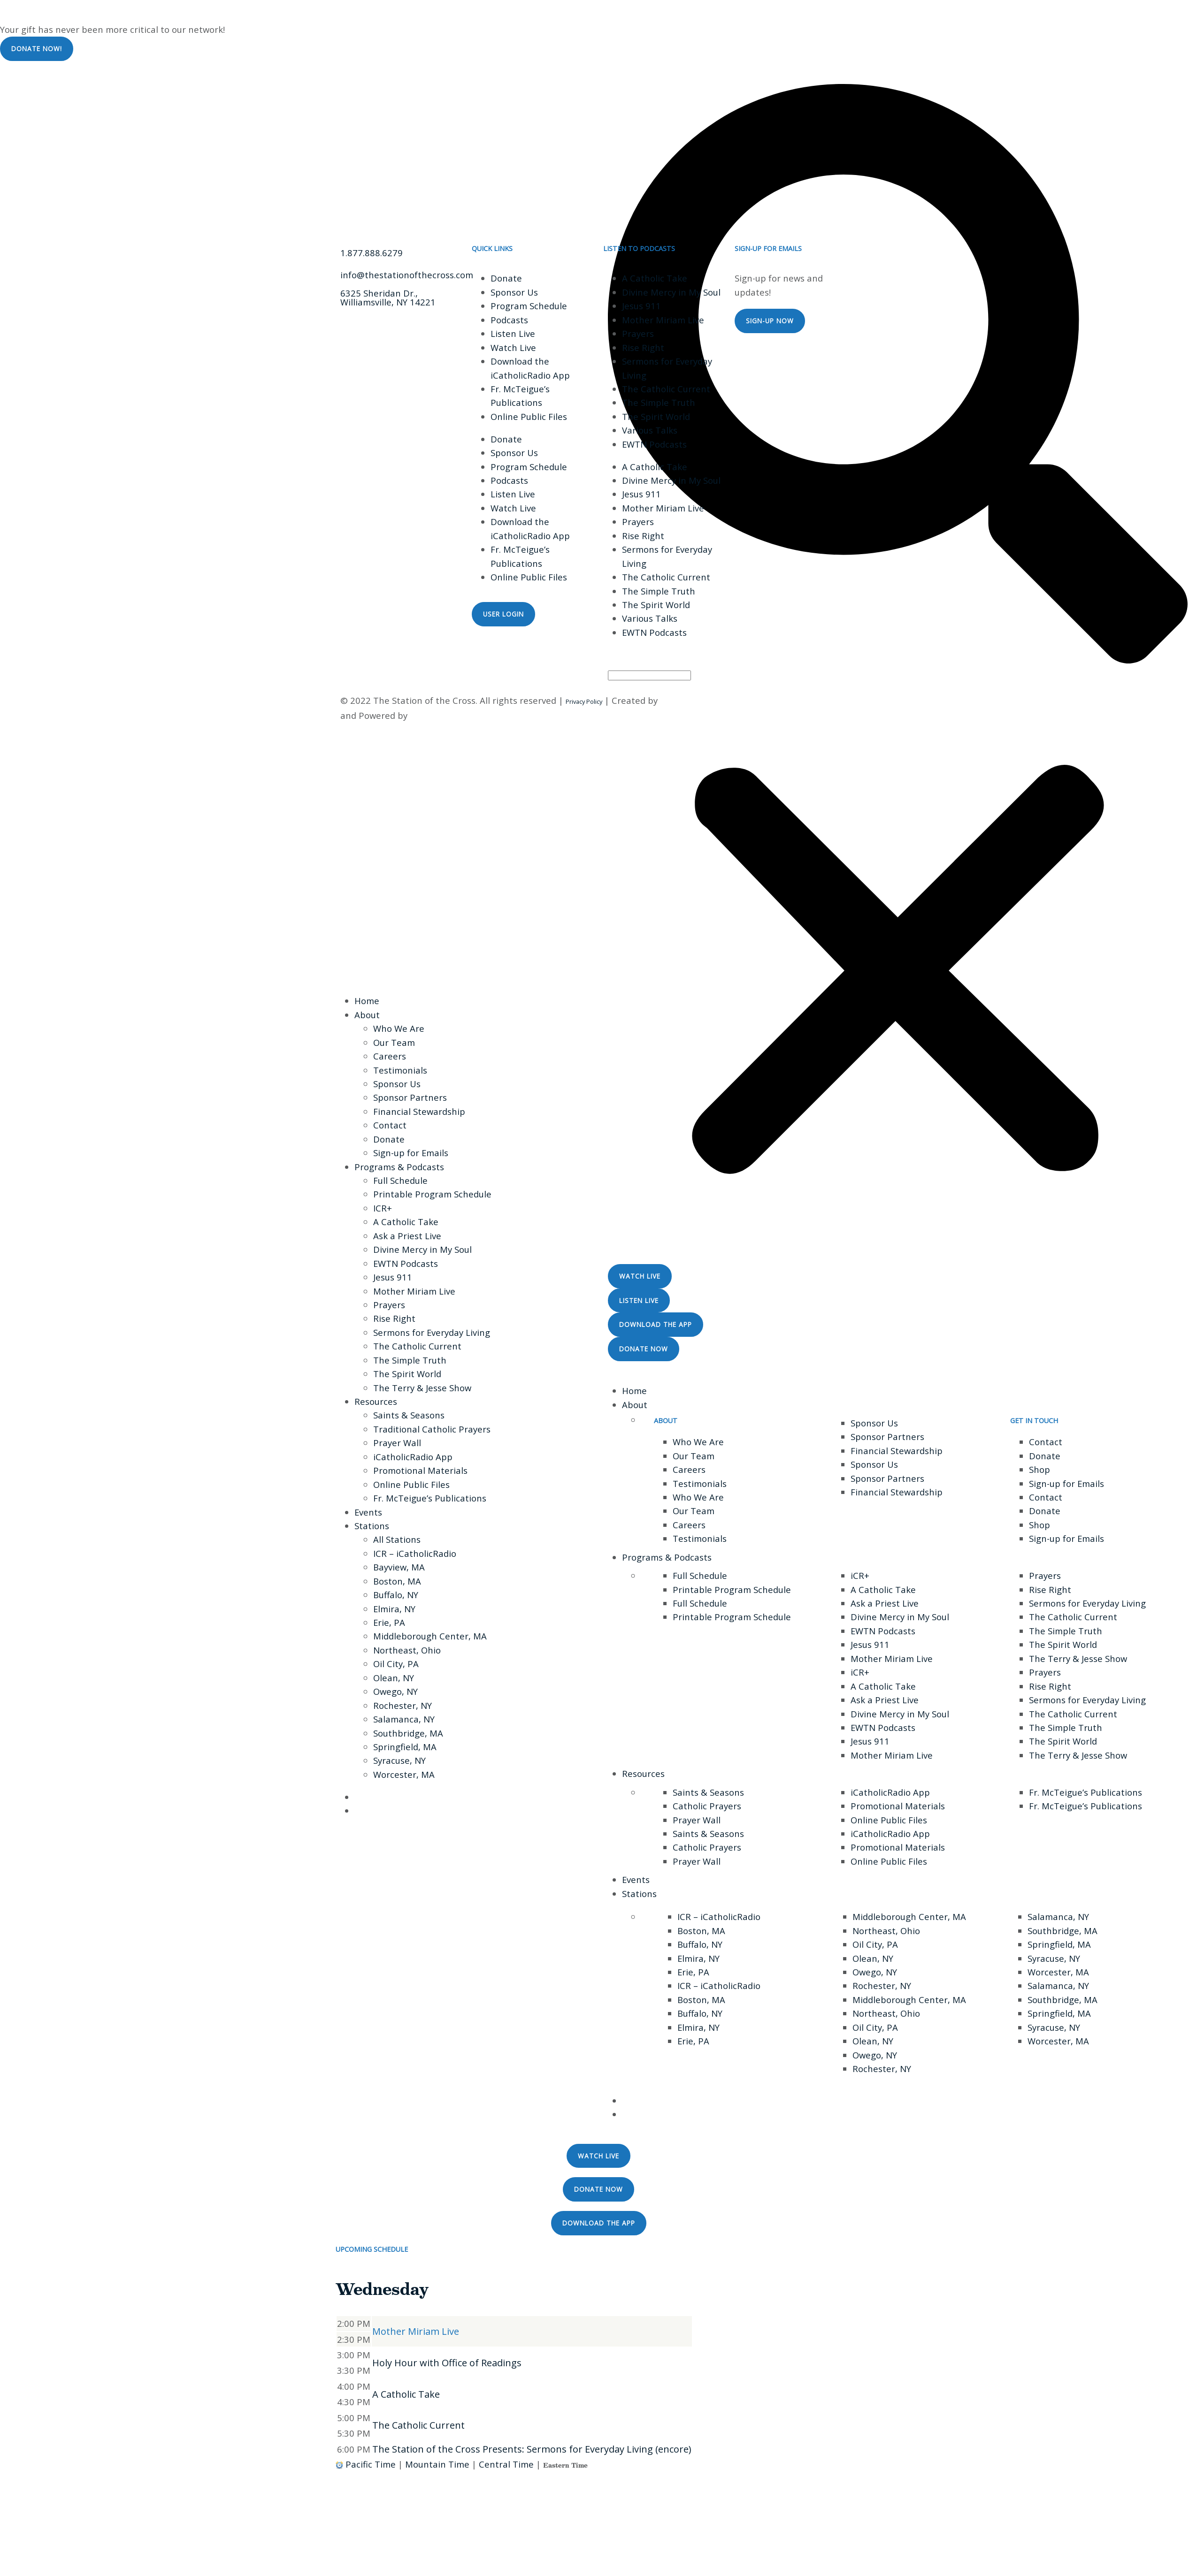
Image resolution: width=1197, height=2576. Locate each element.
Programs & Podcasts (399, 1167)
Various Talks (649, 430)
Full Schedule (400, 1180)
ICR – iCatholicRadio (414, 1553)
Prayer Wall (397, 1442)
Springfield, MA (405, 1747)
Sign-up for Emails (410, 1152)
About (367, 1015)
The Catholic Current (666, 389)
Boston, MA (397, 1581)
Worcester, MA (404, 1774)
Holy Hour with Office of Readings (447, 2362)
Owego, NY (395, 1691)
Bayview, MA (399, 1567)
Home (366, 1000)
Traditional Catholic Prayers (432, 1429)
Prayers (638, 333)
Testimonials (400, 1070)
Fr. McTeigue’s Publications (429, 1498)
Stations (371, 1526)
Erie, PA (389, 1622)
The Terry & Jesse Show (422, 1388)
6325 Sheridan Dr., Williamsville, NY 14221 (388, 297)
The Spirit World (656, 416)
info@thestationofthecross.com (406, 275)
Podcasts (509, 320)
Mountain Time (437, 2464)
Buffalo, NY (395, 1594)
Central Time (506, 2464)
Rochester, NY (402, 1705)
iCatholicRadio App (413, 1457)
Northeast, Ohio (407, 1650)
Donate (506, 278)
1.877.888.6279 (371, 253)
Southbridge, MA (408, 1733)
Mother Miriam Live (663, 320)
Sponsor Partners (410, 1097)
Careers (389, 1056)
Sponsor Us (514, 292)
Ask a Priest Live (407, 1236)
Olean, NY (393, 1678)
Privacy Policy (584, 701)
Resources (375, 1401)
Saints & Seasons (409, 1415)
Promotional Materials (420, 1470)
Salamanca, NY (404, 1719)
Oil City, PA (396, 1663)
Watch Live (513, 347)
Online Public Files (529, 416)
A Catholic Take (654, 278)
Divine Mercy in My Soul (671, 292)
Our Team (394, 1042)
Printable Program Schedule (432, 1194)
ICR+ (382, 1208)
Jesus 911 (641, 306)
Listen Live (513, 333)
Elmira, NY (394, 1609)
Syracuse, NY (399, 1760)
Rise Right (643, 347)
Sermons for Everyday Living (431, 1332)
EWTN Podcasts (654, 444)
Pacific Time (370, 2464)
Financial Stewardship (419, 1111)
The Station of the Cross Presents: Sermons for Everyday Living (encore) (531, 2449)
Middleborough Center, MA (430, 1636)
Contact (390, 1125)
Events (368, 1512)
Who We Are (398, 1028)
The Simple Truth (658, 402)
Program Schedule (529, 306)
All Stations (397, 1539)
